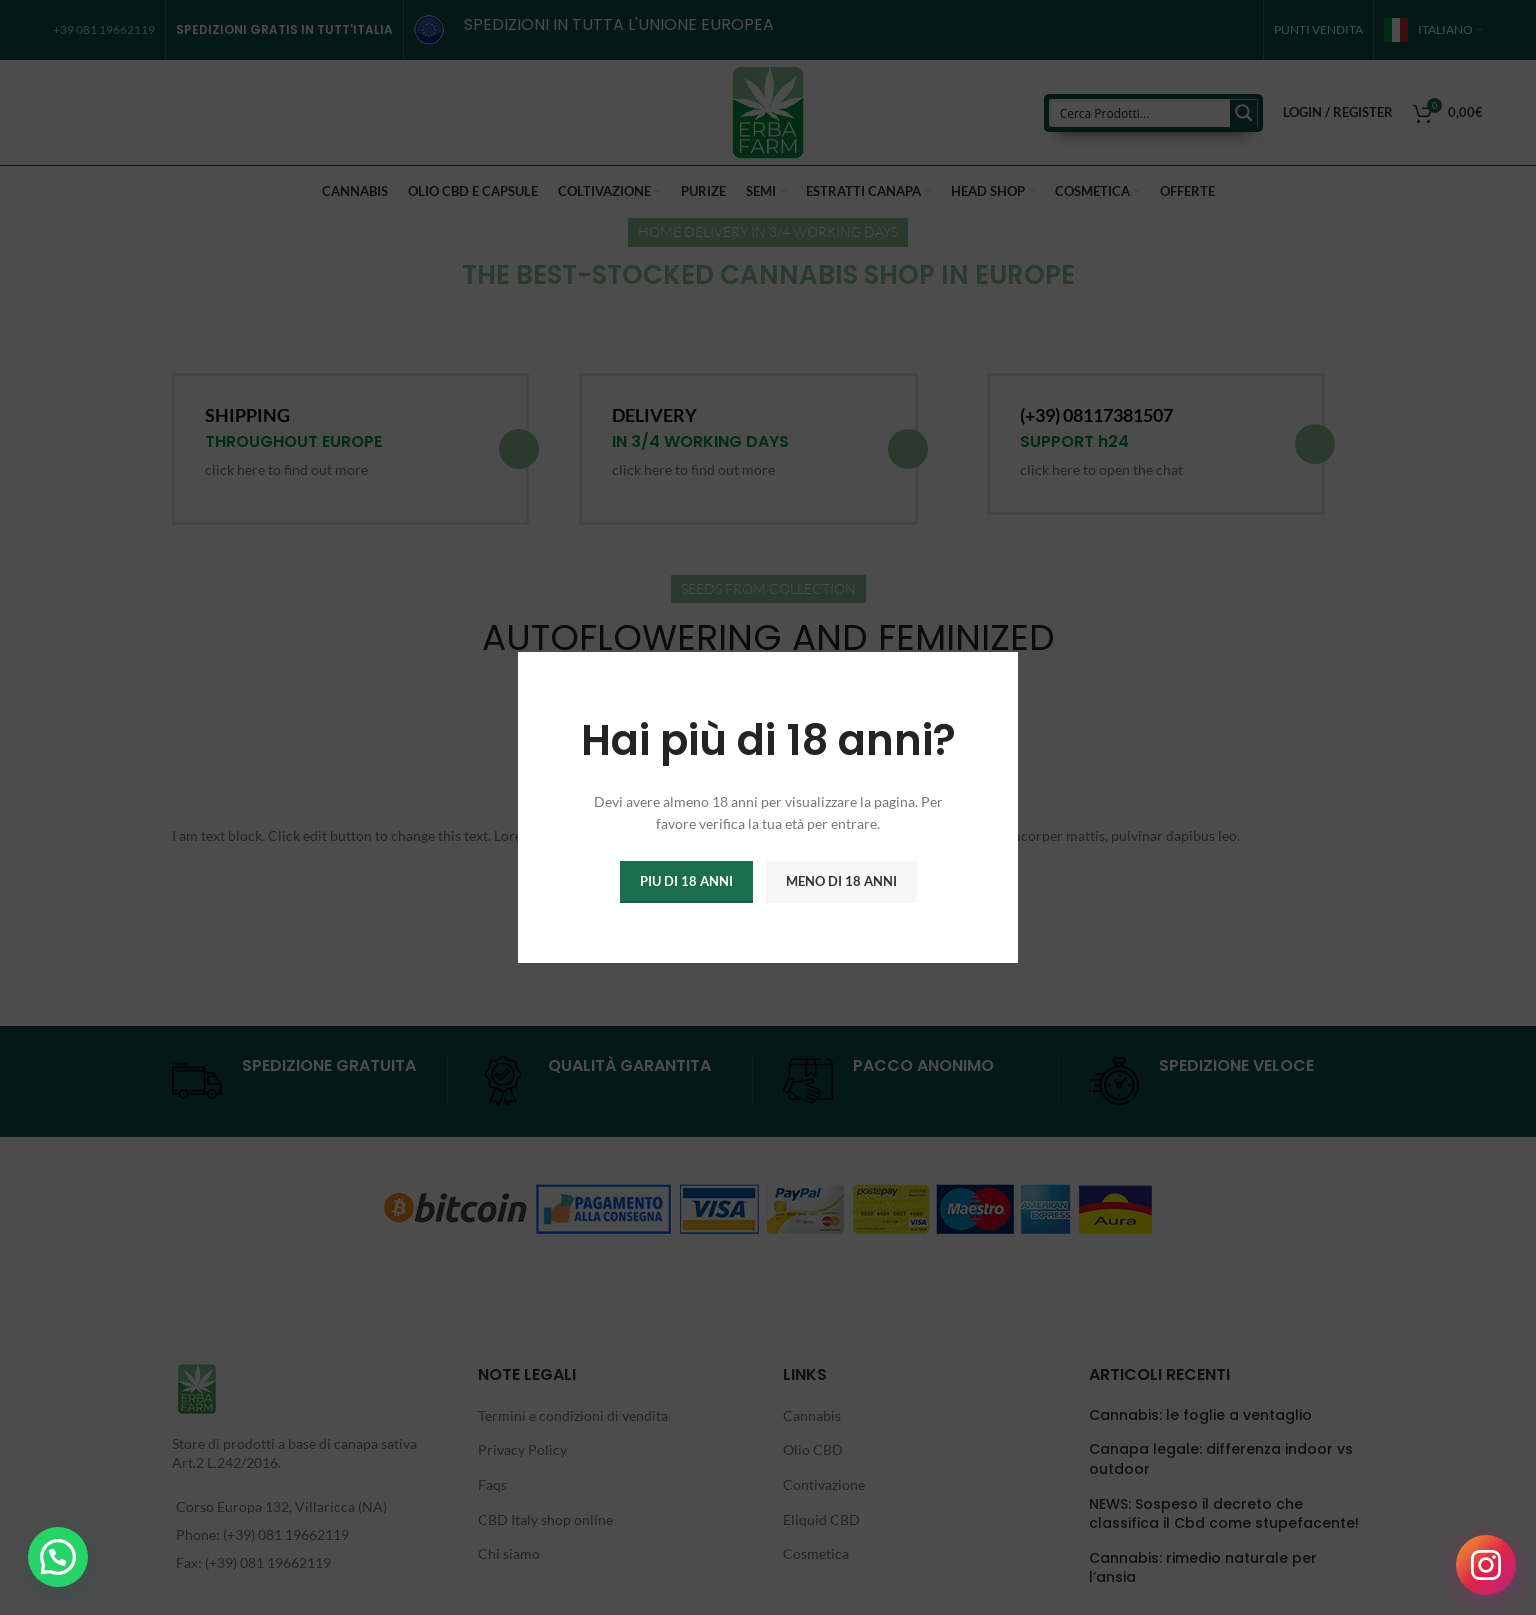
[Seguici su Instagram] (1486, 1565)
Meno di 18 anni (841, 881)
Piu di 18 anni (686, 881)
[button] (58, 1557)
